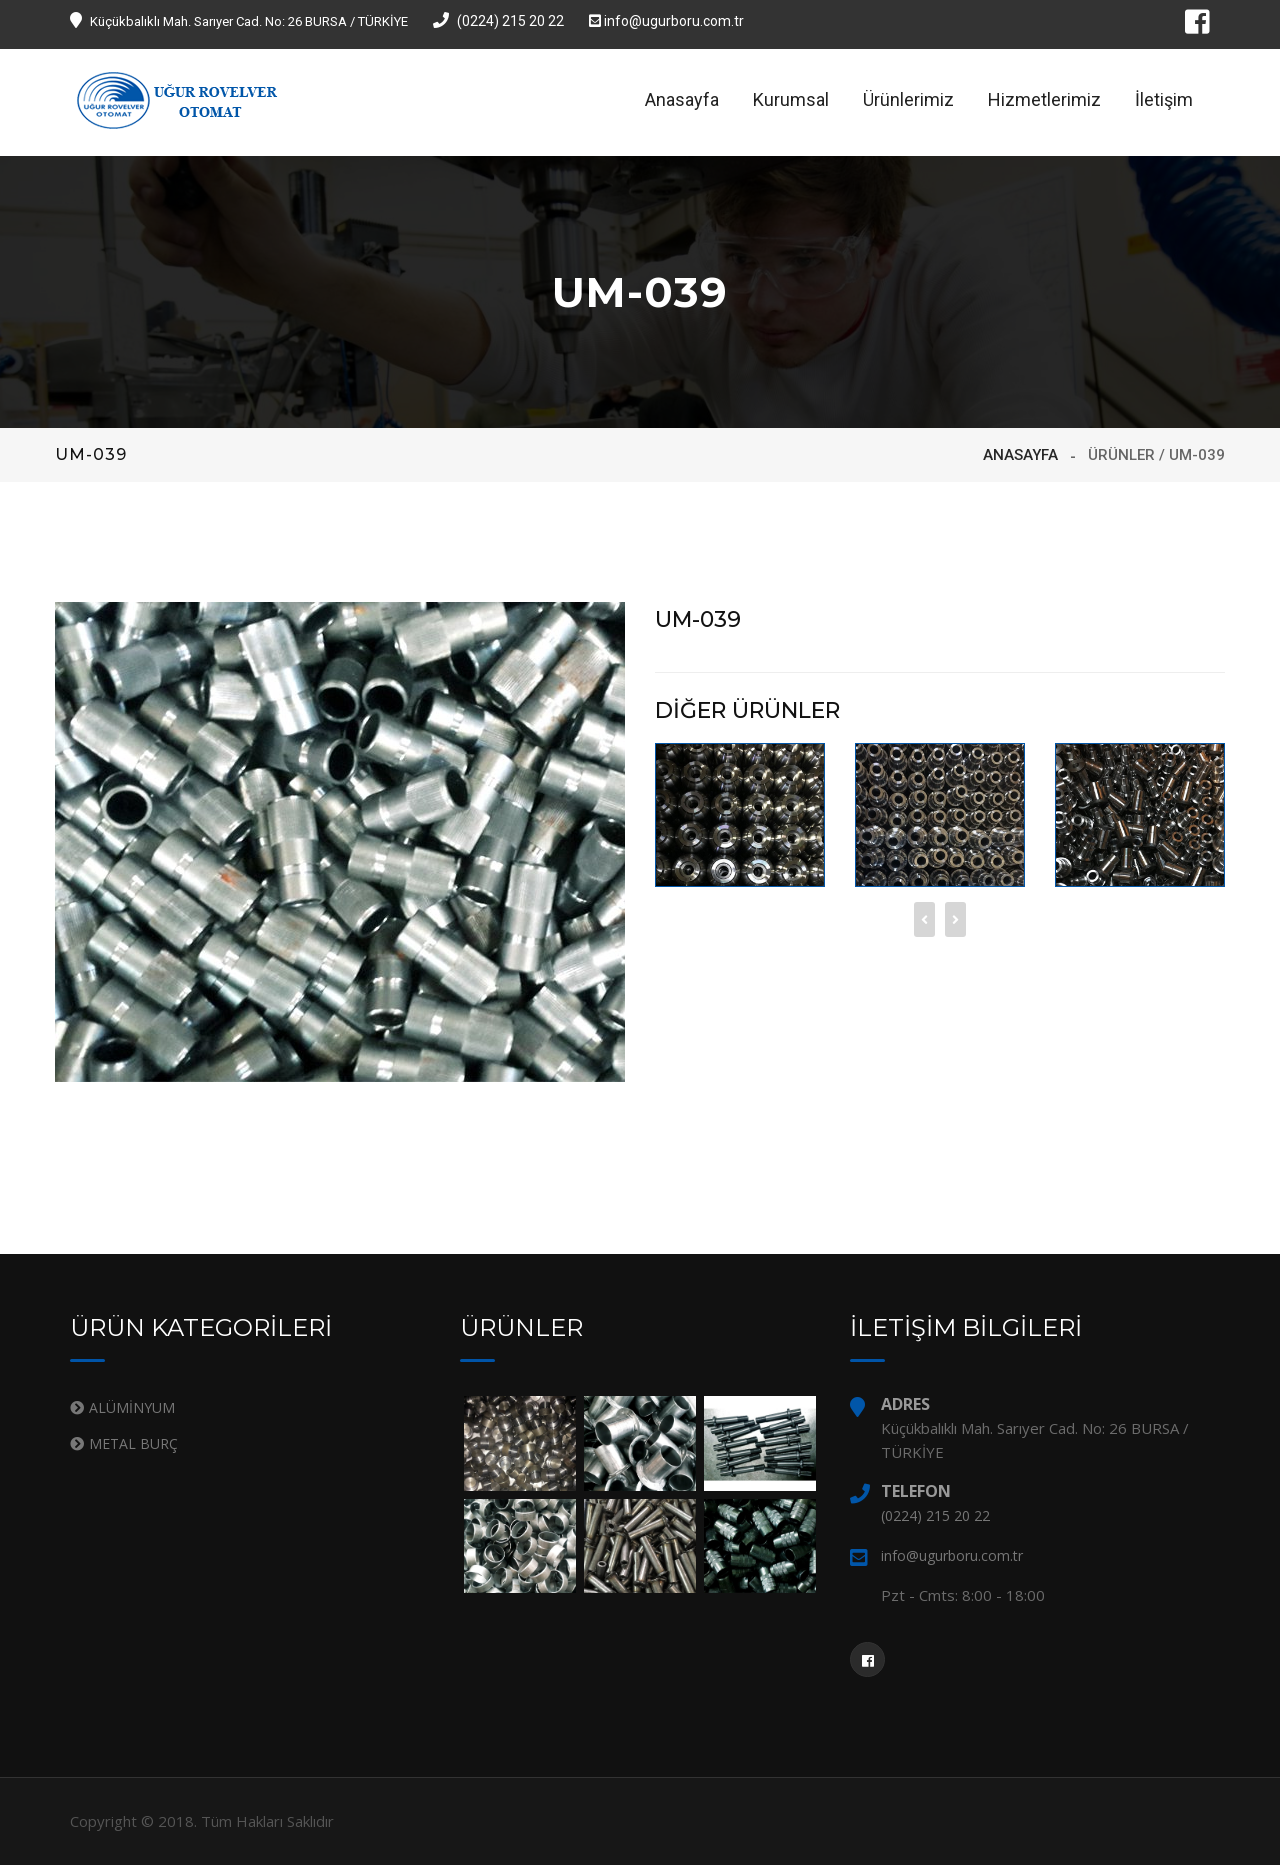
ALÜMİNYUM (132, 1407)
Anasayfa (682, 99)
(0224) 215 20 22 (498, 21)
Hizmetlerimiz (1044, 99)
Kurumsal (791, 99)
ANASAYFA (1020, 455)
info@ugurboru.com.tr (666, 21)
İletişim (1164, 99)
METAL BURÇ (133, 1443)
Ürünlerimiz (908, 99)
